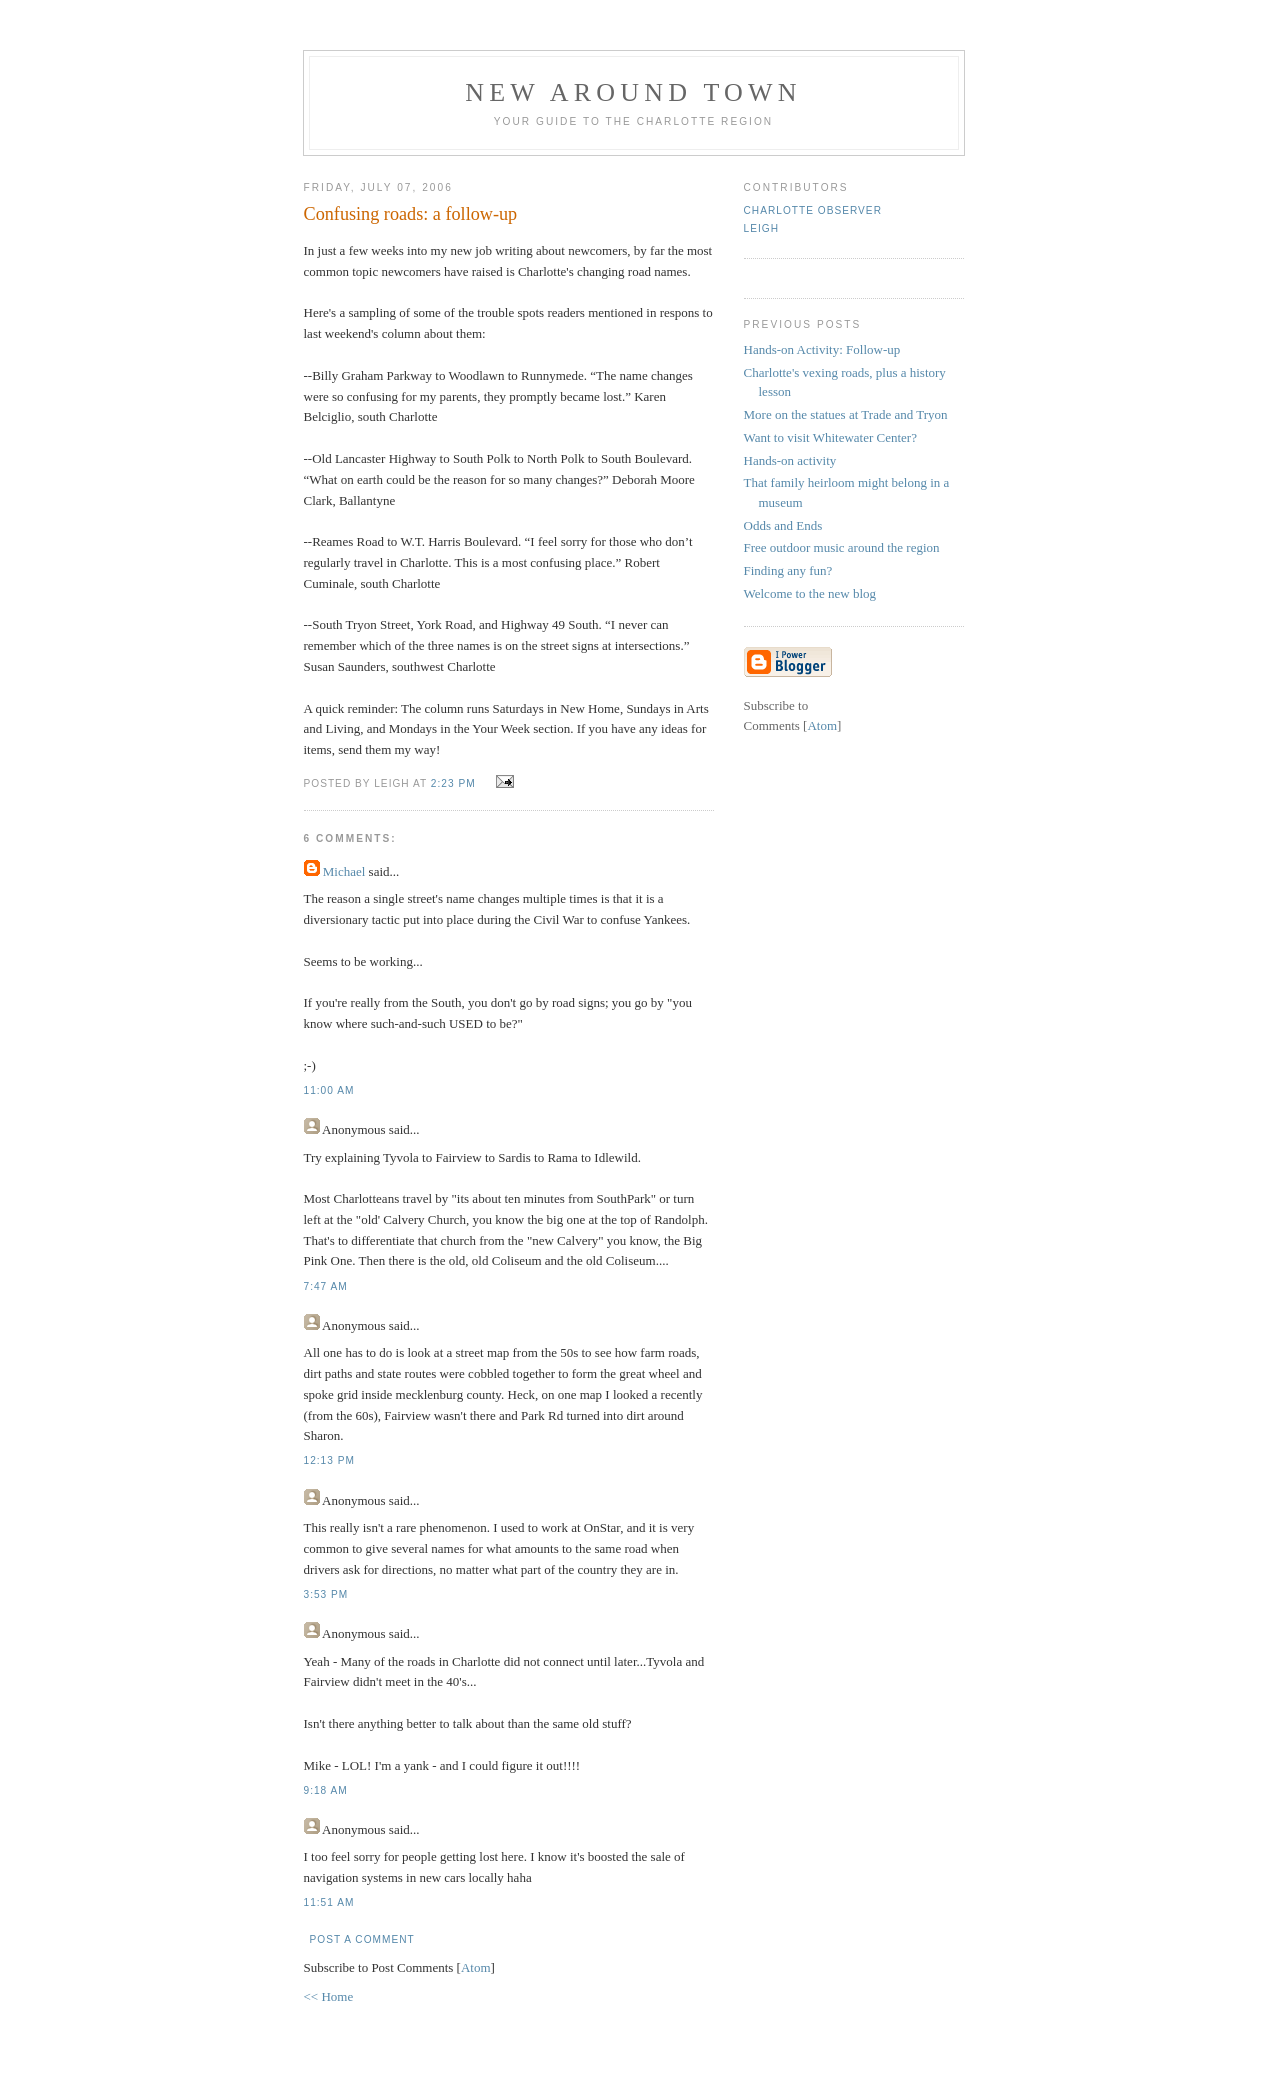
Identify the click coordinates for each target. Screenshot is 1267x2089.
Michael (344, 871)
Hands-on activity (790, 460)
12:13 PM (329, 1460)
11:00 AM (329, 1090)
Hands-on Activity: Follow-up (822, 349)
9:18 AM (326, 1790)
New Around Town (633, 92)
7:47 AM (326, 1286)
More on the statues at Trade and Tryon (846, 414)
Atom (476, 1967)
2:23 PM (455, 783)
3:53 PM (326, 1594)
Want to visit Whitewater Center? (830, 437)
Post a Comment (362, 1939)
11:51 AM (329, 1902)
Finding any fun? (788, 570)
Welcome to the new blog (810, 593)
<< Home (329, 1996)
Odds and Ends (783, 525)
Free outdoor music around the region (842, 547)
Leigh (761, 228)
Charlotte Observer (813, 210)
